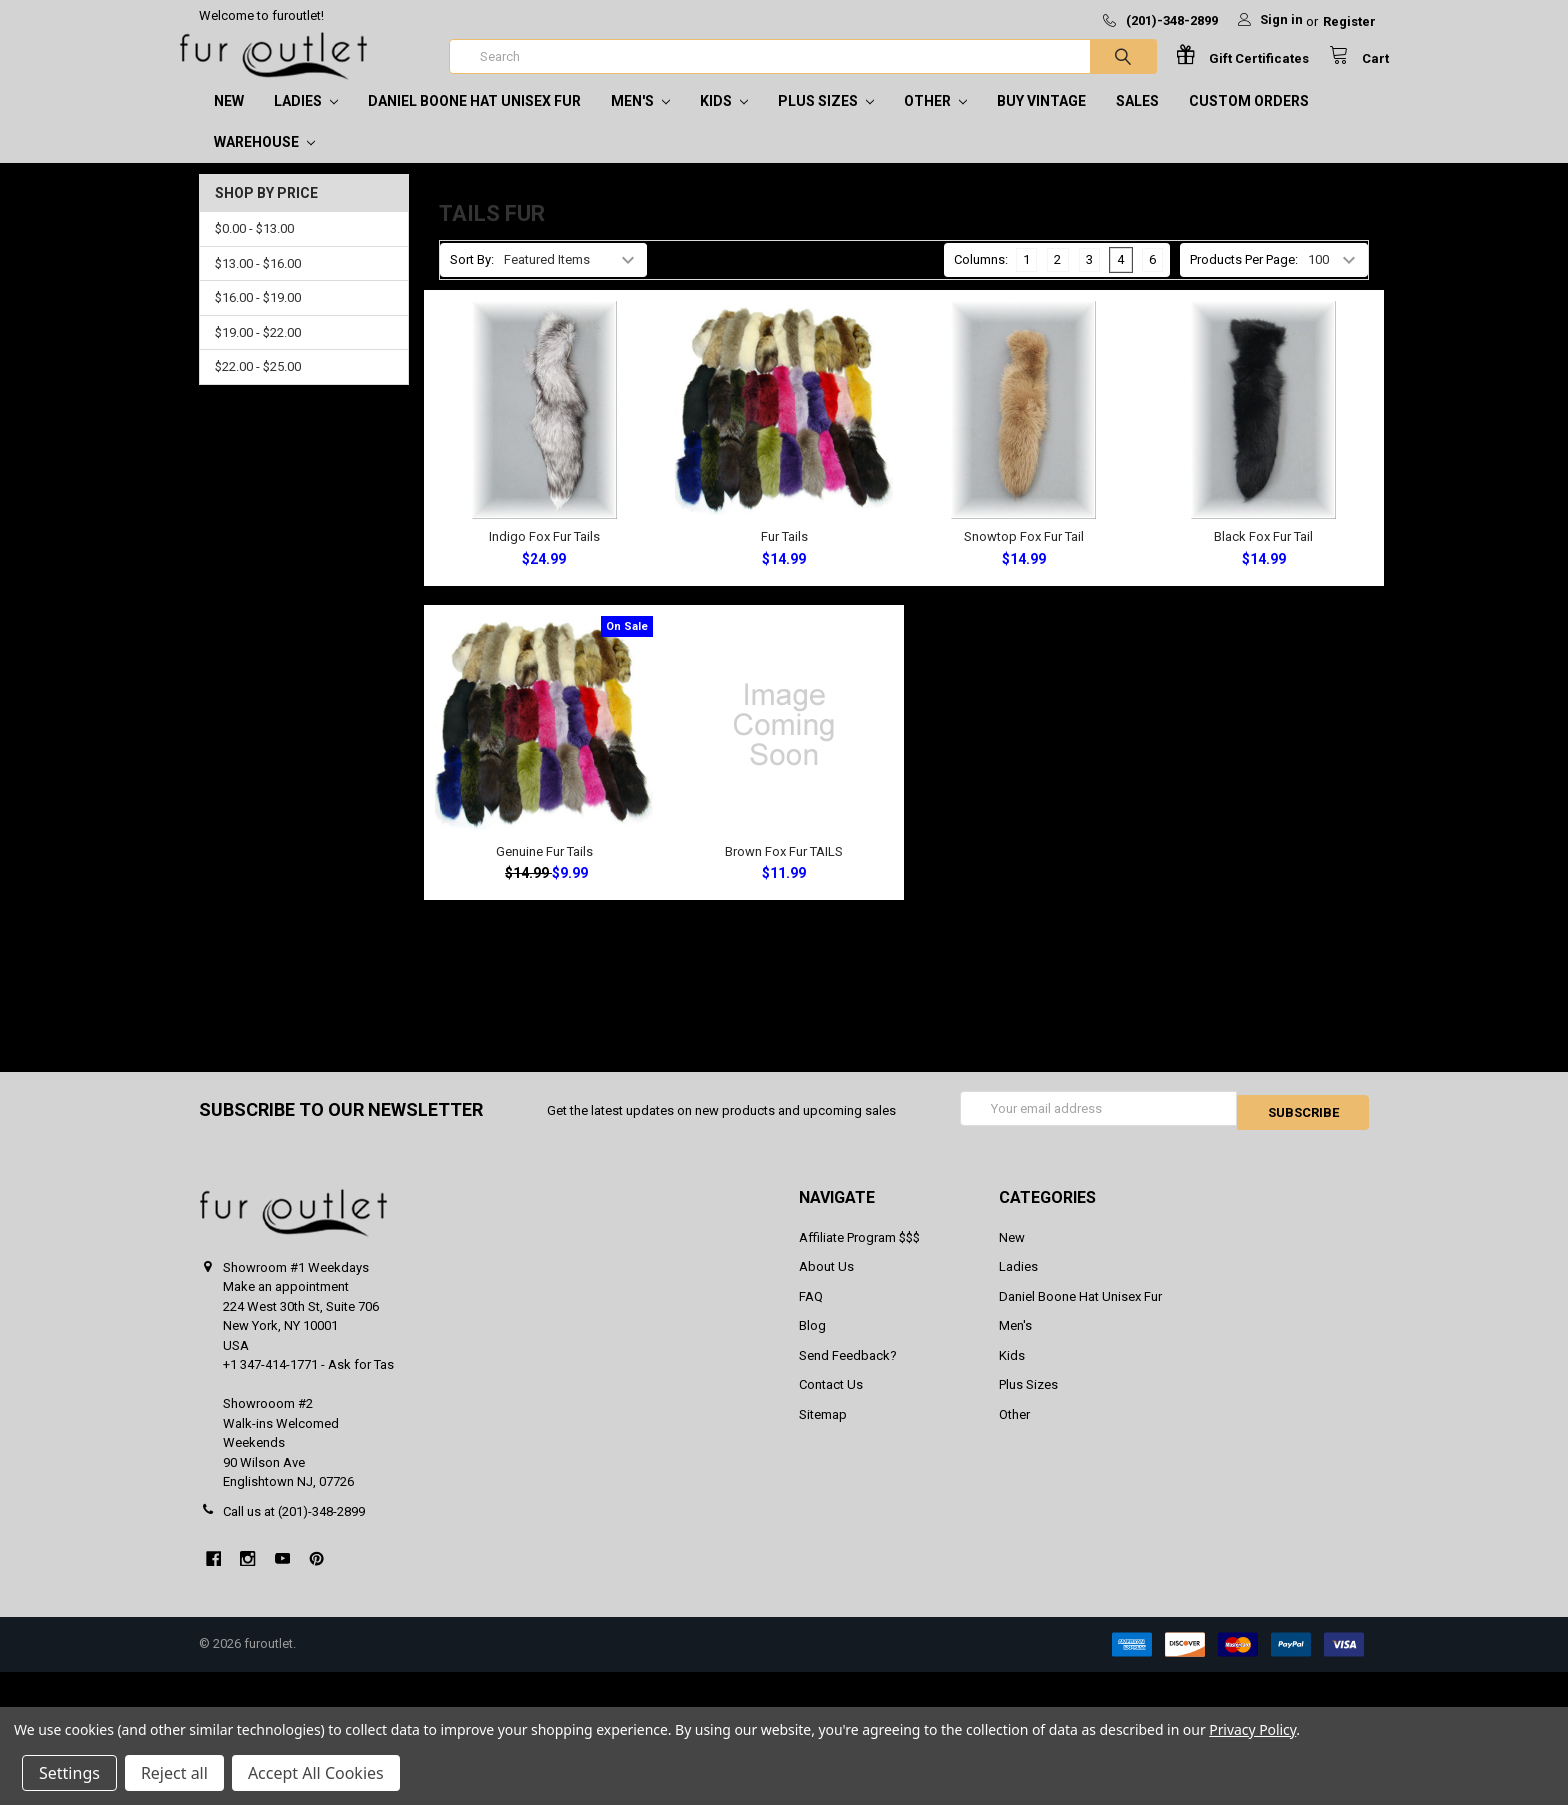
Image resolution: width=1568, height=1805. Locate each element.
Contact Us (831, 1401)
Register (1349, 21)
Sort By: (472, 279)
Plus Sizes (826, 121)
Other (935, 121)
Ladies (306, 121)
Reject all (174, 1773)
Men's (640, 121)
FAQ (811, 1312)
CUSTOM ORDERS (1249, 121)
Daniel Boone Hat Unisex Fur (474, 121)
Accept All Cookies (316, 1773)
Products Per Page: (1244, 279)
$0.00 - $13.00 (254, 248)
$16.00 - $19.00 (258, 317)
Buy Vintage (1041, 121)
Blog (812, 1342)
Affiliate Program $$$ (859, 1253)
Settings (69, 1773)
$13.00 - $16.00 (258, 283)
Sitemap (823, 1430)
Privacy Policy (1252, 1729)
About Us (826, 1283)
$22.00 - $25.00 (258, 386)
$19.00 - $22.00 (258, 352)
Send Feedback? (848, 1371)
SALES (1137, 121)
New (229, 121)
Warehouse (264, 162)
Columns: (981, 279)
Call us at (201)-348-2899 (294, 1527)
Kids (724, 121)
